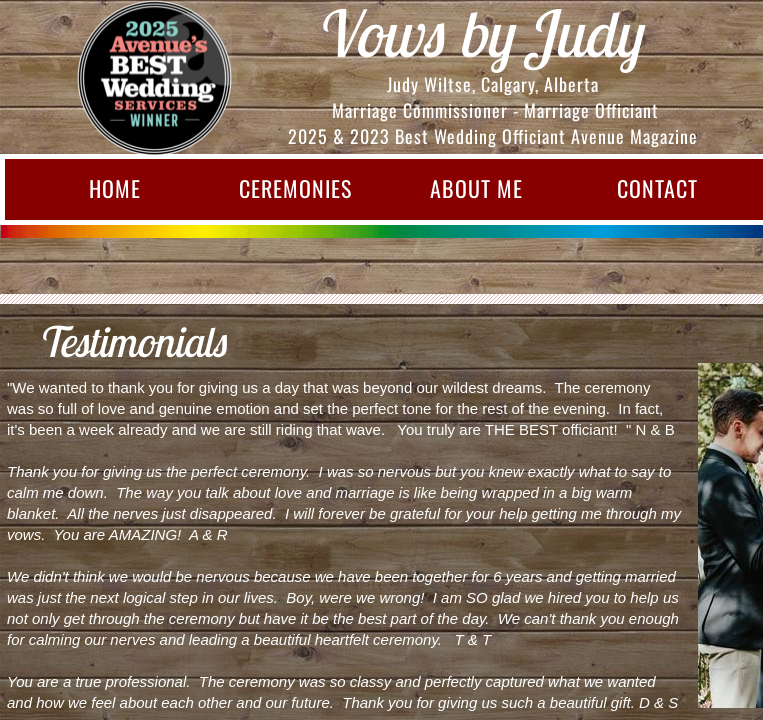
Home (115, 188)
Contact (657, 188)
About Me (476, 188)
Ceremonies (295, 188)
